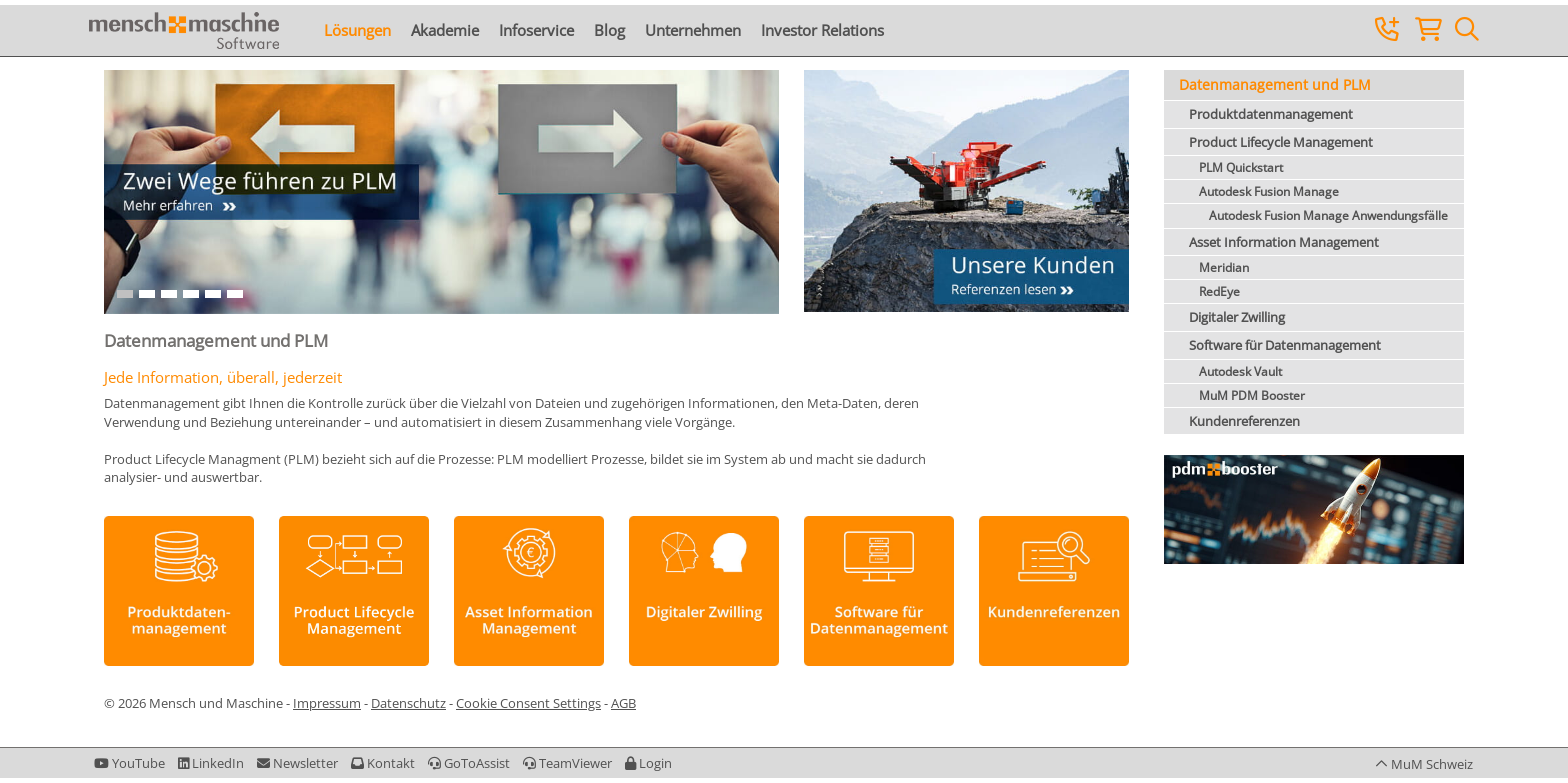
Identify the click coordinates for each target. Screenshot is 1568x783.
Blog (609, 30)
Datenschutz (408, 703)
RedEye (1219, 291)
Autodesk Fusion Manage (1269, 191)
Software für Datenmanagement (1285, 345)
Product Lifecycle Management (1281, 142)
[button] (648, 763)
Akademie (445, 30)
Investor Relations (822, 30)
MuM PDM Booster (1252, 395)
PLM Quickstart (1241, 167)
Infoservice (536, 30)
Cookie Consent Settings (528, 703)
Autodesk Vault (1240, 371)
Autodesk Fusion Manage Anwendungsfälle (1328, 215)
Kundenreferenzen (1244, 421)
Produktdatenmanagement (1271, 114)
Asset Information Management (1284, 242)
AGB (623, 703)
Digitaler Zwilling (1237, 317)
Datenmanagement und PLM (1275, 84)
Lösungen (357, 30)
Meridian (1224, 267)
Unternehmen (693, 30)
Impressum (327, 703)
